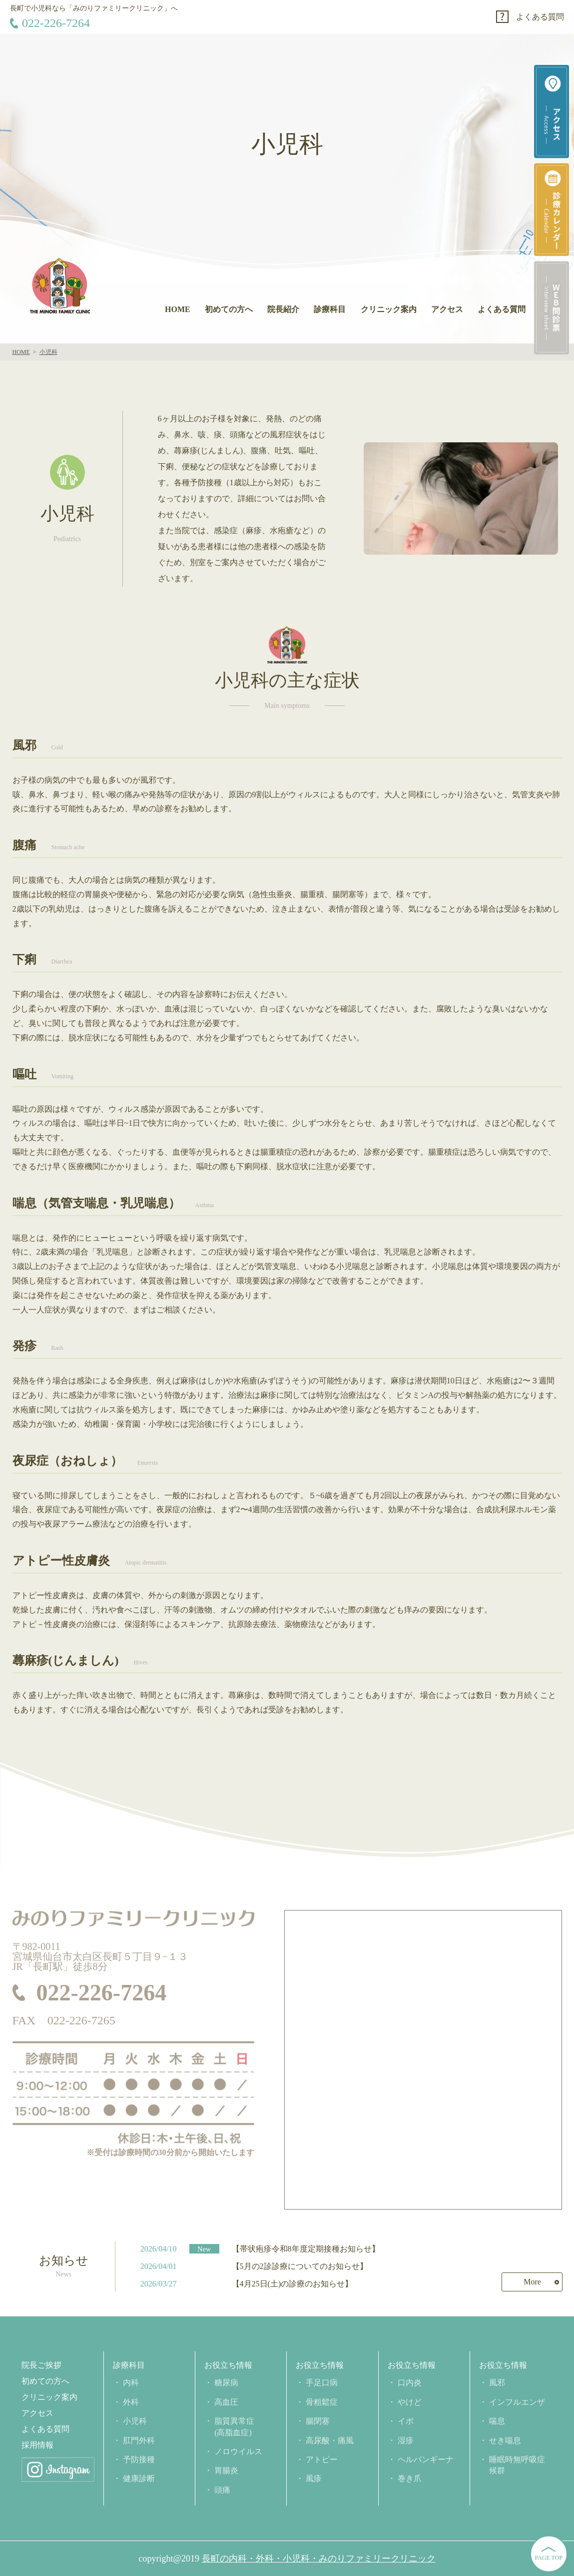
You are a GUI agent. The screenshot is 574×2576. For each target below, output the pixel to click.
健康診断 (139, 2478)
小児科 (135, 2421)
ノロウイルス (238, 2451)
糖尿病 (226, 2382)
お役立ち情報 (228, 2365)
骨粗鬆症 (322, 2402)
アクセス (447, 309)
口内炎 (410, 2382)
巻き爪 (410, 2478)
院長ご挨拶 (41, 2365)
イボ (406, 2421)
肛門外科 (139, 2440)
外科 (131, 2402)
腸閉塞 (318, 2421)
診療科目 (330, 309)
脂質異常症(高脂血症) (234, 2426)
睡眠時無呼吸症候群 (517, 2465)
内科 (131, 2382)
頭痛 (222, 2490)
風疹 (314, 2478)
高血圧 (226, 2402)
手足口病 (322, 2382)
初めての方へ (229, 309)
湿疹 (406, 2440)
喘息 (497, 2421)
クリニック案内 (389, 309)
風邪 (497, 2382)
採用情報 (37, 2445)
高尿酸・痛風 (330, 2440)
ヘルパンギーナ (426, 2459)
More (532, 2281)
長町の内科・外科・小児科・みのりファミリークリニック (319, 2559)
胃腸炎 (226, 2470)
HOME (177, 309)
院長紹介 (283, 309)
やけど (410, 2402)
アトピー (322, 2459)
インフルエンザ (517, 2402)
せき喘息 (505, 2440)
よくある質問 (540, 16)
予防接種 (139, 2459)
